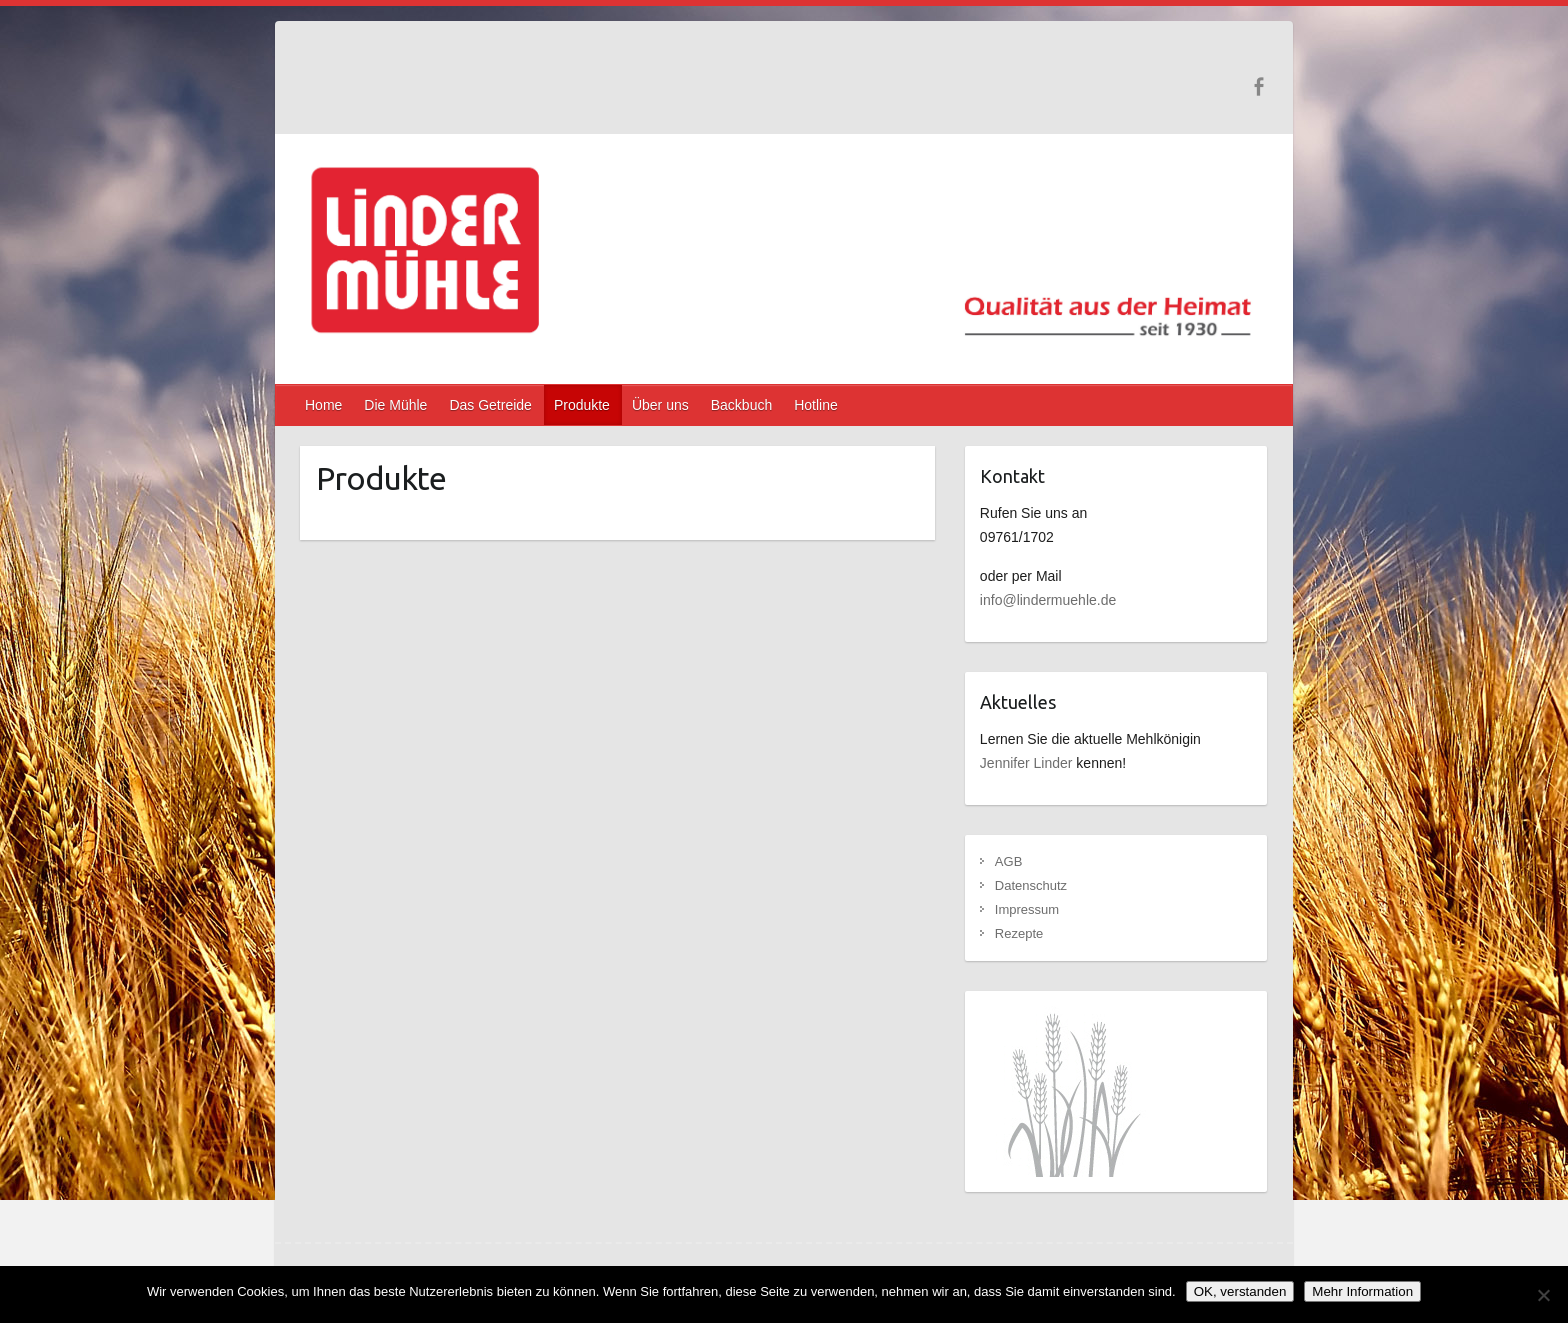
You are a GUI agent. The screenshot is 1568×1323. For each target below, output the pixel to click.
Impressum (1027, 909)
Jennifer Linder (1026, 763)
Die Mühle (395, 405)
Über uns (660, 405)
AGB (1008, 861)
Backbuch (741, 405)
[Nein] (1543, 1295)
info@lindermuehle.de (1048, 600)
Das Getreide (490, 405)
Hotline (816, 405)
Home (323, 405)
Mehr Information (1362, 1291)
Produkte (582, 405)
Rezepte (1019, 933)
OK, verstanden (1240, 1291)
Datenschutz (1031, 885)
